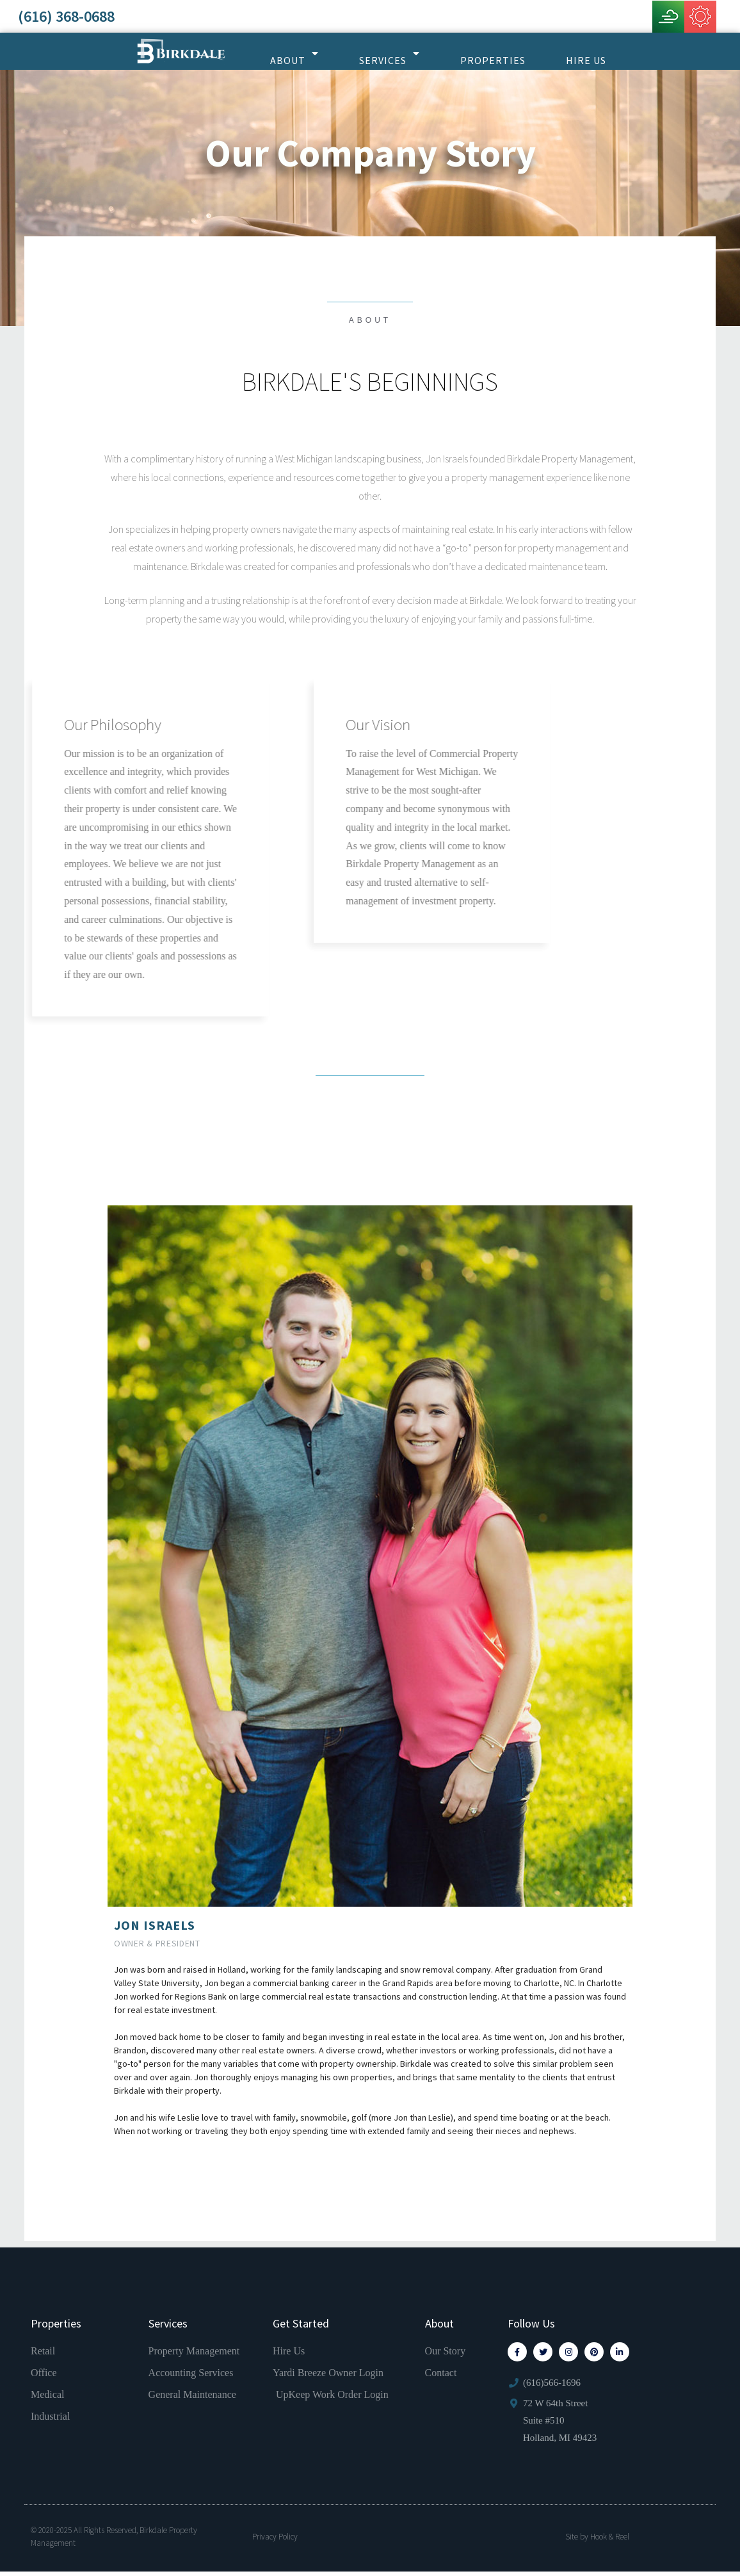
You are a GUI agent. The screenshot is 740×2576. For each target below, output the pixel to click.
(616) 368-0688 (66, 16)
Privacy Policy (275, 2540)
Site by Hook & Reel (597, 2540)
